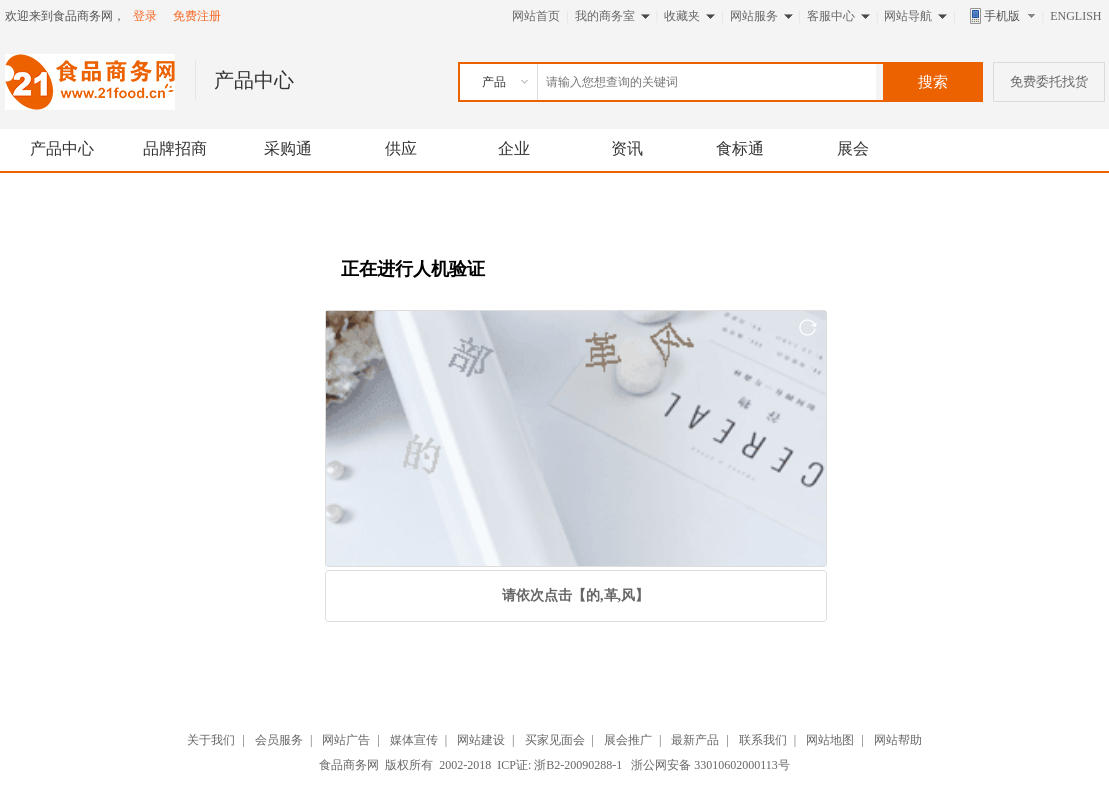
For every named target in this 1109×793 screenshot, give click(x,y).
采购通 (288, 148)
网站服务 (754, 16)
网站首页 (536, 16)
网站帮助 (898, 740)
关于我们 (211, 740)
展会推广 (628, 740)
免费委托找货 (1049, 81)
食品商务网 (349, 765)
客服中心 (831, 16)
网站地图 (830, 740)
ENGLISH (1075, 16)
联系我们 (763, 740)
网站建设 (481, 740)
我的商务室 (605, 16)
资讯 (627, 148)
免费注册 (197, 16)
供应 (401, 148)
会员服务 (279, 740)
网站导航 (908, 16)
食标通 (740, 148)
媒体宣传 (414, 740)
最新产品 (695, 740)
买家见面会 (555, 740)
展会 (853, 148)
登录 (145, 16)
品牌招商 (175, 148)
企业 (514, 148)
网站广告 (346, 740)
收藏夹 (682, 16)
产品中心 (62, 148)
